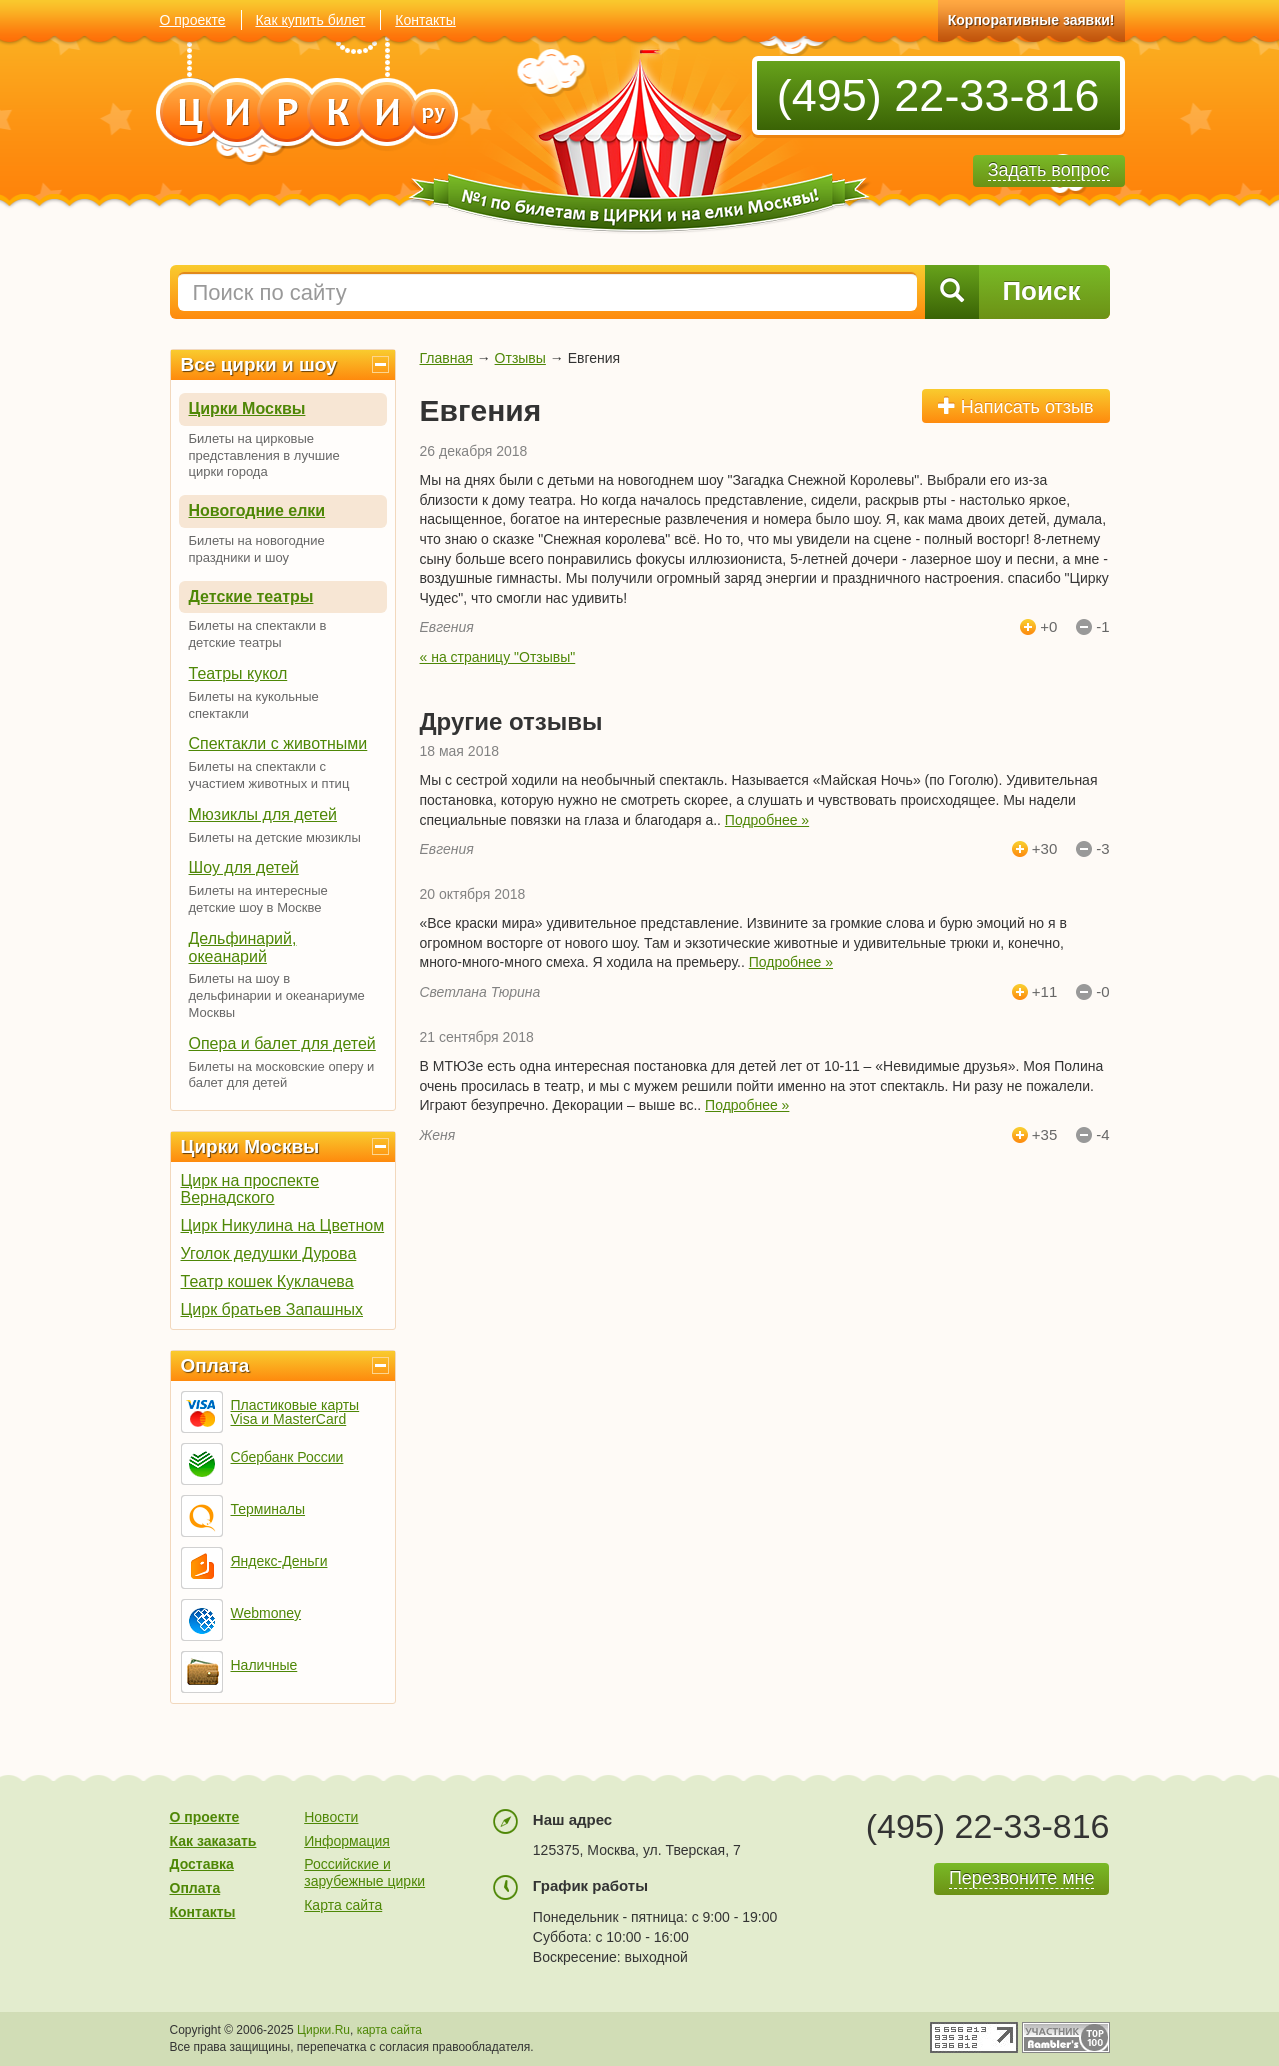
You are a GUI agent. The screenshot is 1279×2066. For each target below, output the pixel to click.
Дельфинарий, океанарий (243, 947)
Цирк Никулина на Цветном (283, 1225)
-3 (1102, 849)
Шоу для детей (244, 867)
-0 (1102, 992)
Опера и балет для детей (282, 1043)
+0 (1048, 627)
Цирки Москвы (247, 408)
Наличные (264, 1665)
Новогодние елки (257, 510)
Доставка (202, 1864)
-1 (1102, 627)
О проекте (193, 20)
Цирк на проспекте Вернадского (250, 1189)
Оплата (215, 1365)
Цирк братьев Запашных (272, 1309)
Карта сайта (343, 1905)
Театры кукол (238, 673)
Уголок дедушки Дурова (269, 1253)
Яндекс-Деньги (279, 1561)
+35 (1044, 1135)
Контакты (425, 20)
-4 (1102, 1135)
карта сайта (389, 2030)
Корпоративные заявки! (1031, 20)
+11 (1044, 992)
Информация (347, 1841)
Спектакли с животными (278, 743)
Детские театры (251, 596)
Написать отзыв (1016, 406)
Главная (446, 358)
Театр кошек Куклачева (267, 1281)
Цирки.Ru (323, 2030)
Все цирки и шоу (259, 364)
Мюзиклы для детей (263, 814)
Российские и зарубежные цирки (364, 1872)
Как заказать (213, 1841)
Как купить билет (310, 20)
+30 (1044, 849)
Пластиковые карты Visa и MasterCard (295, 1412)
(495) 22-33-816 (938, 95)
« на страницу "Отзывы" (498, 657)
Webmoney (266, 1613)
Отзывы (520, 358)
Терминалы (268, 1509)
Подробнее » (767, 820)
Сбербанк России (287, 1457)
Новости (331, 1817)
